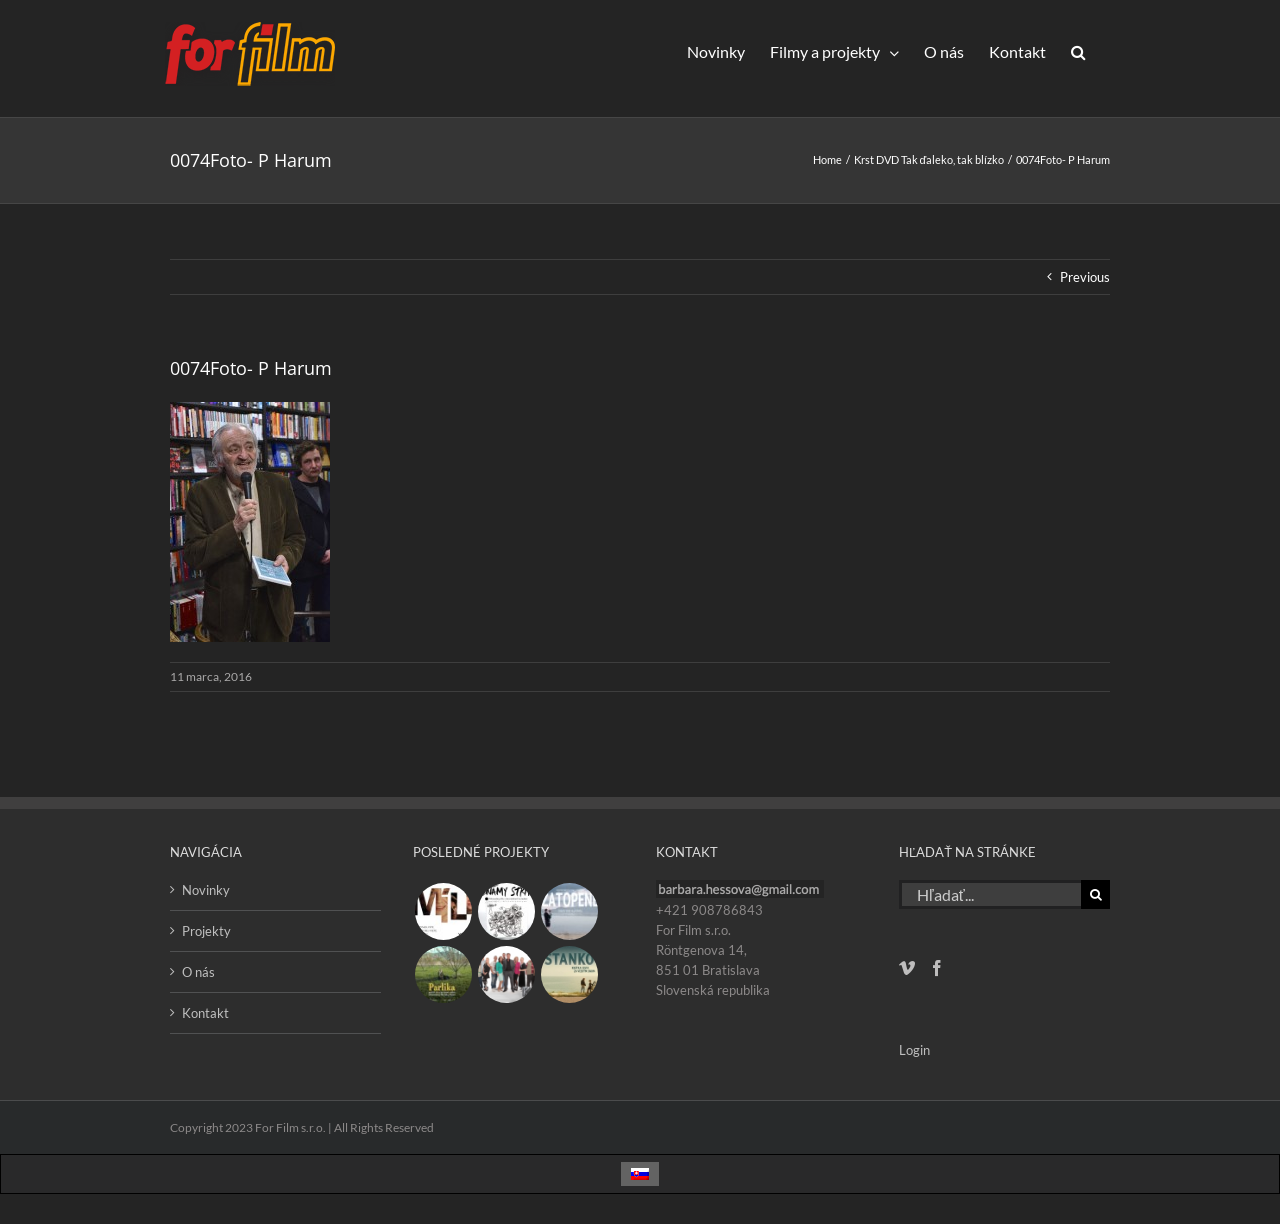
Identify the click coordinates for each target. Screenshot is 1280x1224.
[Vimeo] (907, 968)
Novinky (206, 890)
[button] (1078, 51)
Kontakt (205, 1013)
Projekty (206, 931)
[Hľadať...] (990, 894)
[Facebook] (937, 968)
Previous (1085, 277)
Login (914, 1050)
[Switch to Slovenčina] (640, 1174)
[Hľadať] (1095, 894)
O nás (198, 972)
